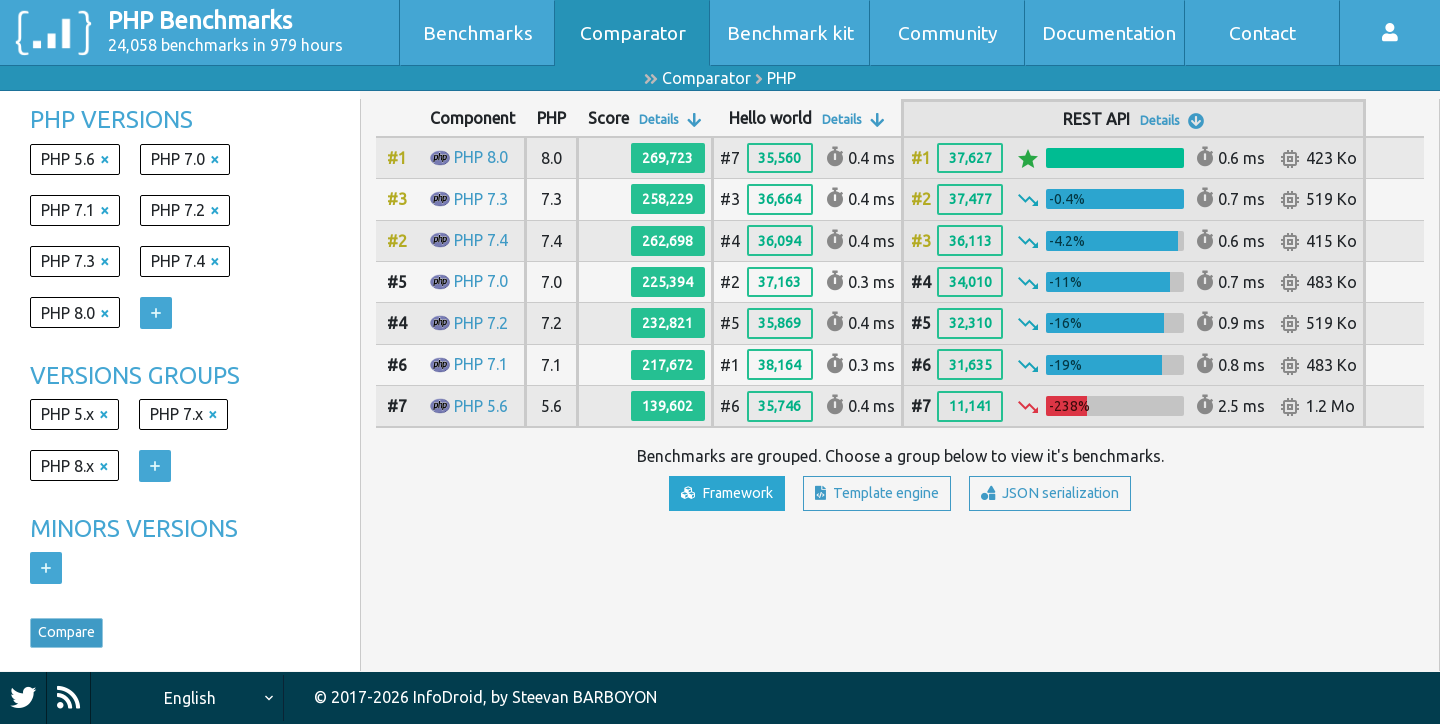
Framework (706, 495)
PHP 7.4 (481, 240)
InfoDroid (448, 698)
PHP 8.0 (481, 157)
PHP (781, 78)
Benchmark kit (790, 33)
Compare (76, 637)
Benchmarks (478, 33)
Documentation (1109, 33)
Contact (1262, 33)
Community (948, 33)
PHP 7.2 (481, 323)
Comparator (633, 33)
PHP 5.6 (481, 406)
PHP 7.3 (481, 199)
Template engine (874, 495)
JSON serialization (1068, 495)
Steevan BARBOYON (584, 698)
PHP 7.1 (481, 364)
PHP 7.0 (481, 281)
